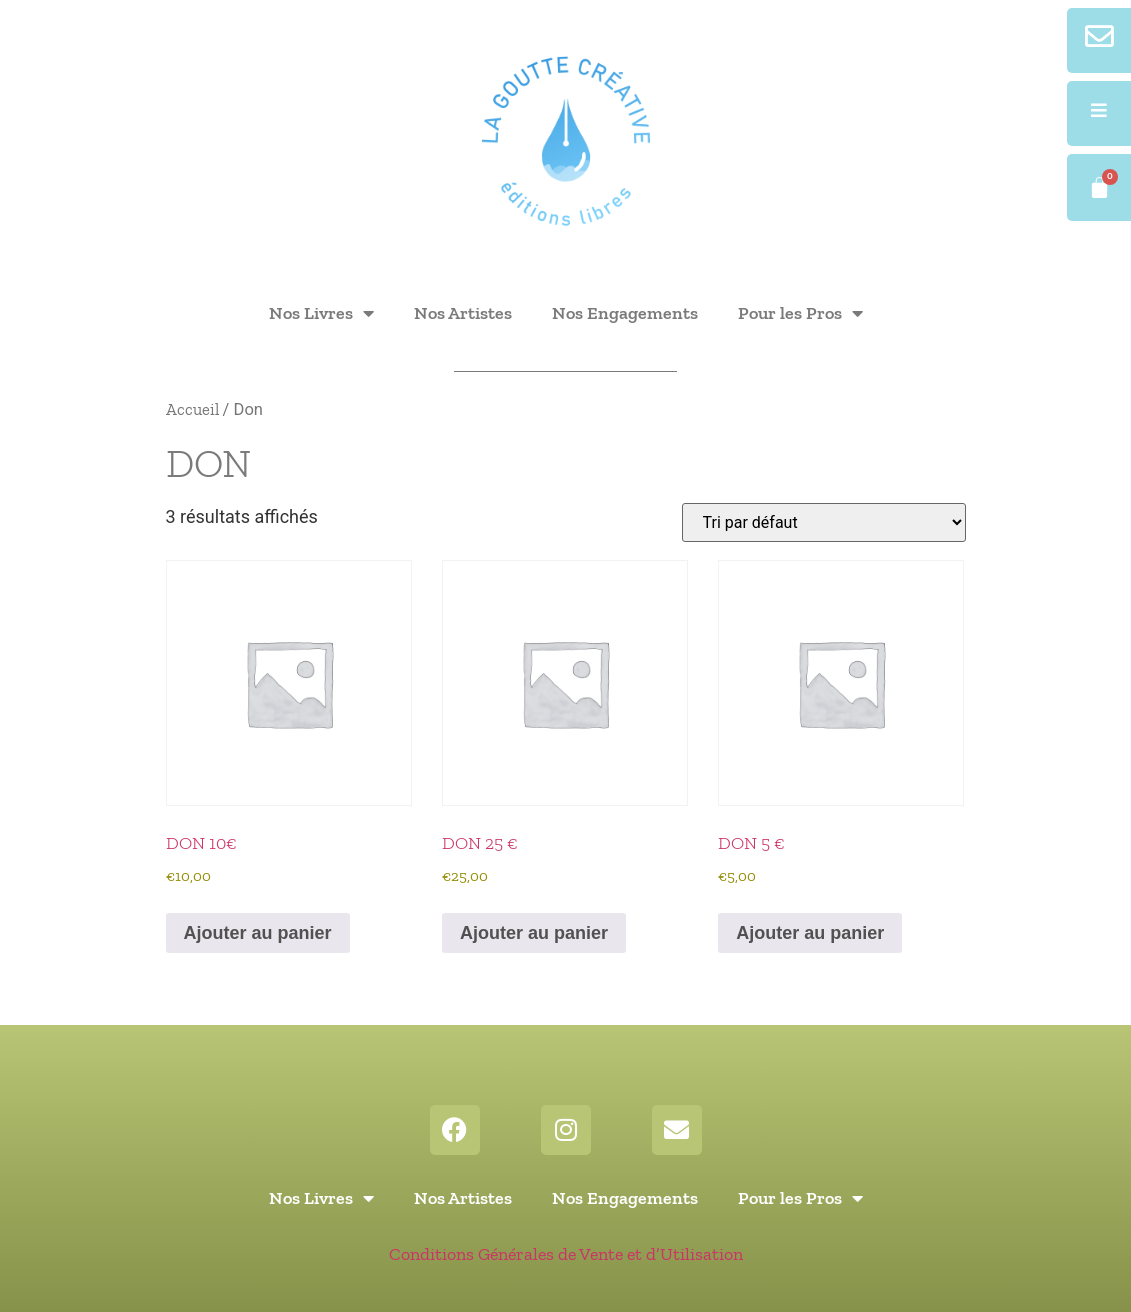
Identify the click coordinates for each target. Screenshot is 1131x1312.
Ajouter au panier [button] (258, 933)
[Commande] (824, 522)
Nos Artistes (463, 313)
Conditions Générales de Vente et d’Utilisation (566, 1254)
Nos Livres (321, 313)
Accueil (192, 409)
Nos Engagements (625, 313)
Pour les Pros (800, 313)
